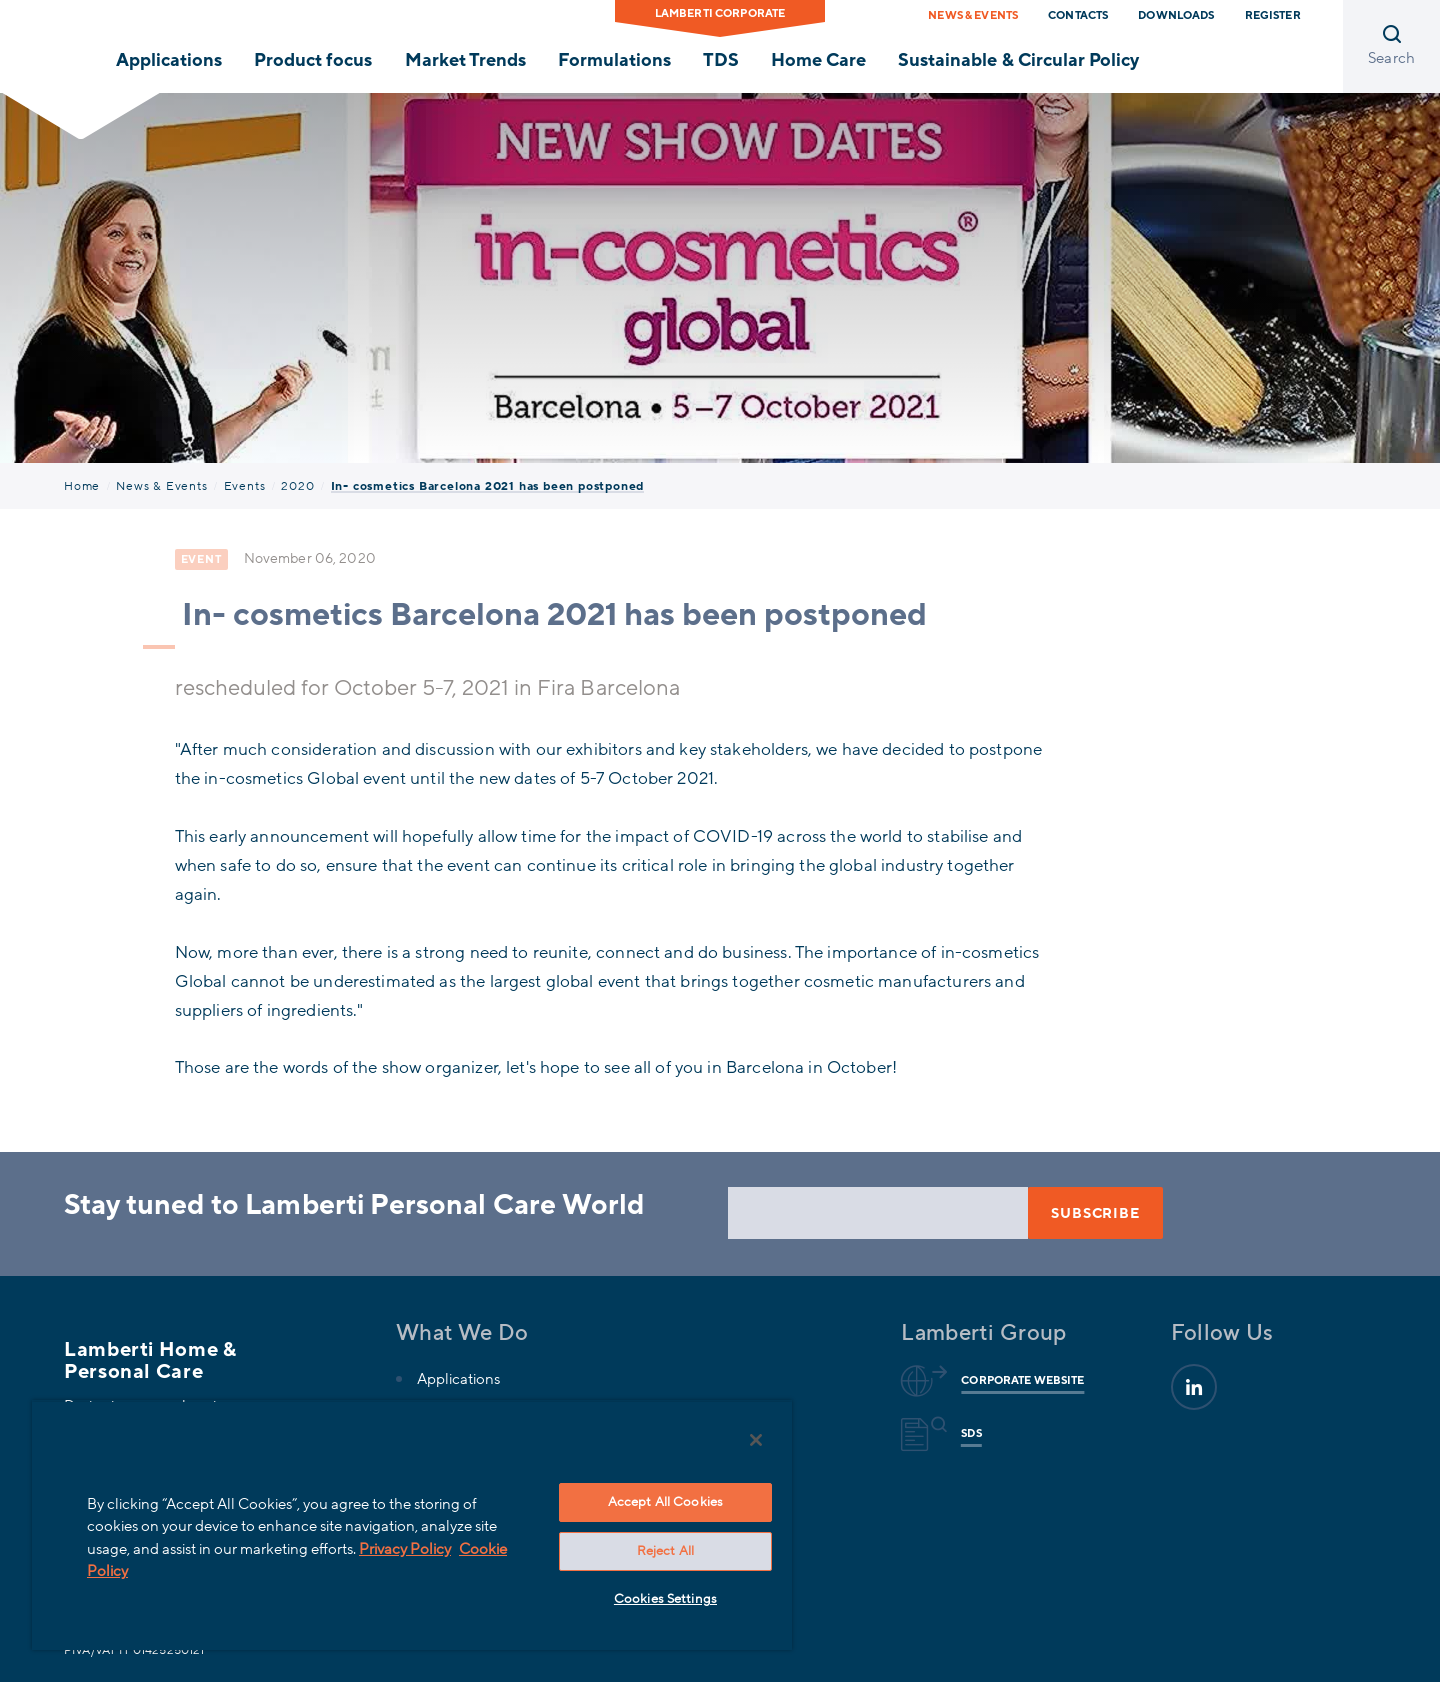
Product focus (313, 60)
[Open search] (1391, 46)
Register (1273, 15)
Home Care (818, 60)
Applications (169, 60)
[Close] (756, 1440)
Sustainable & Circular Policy (1018, 60)
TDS (721, 60)
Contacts (1078, 15)
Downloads (1176, 15)
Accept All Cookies (665, 1502)
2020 (297, 486)
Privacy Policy (405, 1549)
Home (82, 486)
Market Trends (465, 60)
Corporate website (1019, 1381)
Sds (968, 1434)
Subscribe (1095, 1213)
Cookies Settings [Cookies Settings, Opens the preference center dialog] (665, 1599)
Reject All (665, 1551)
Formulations (614, 60)
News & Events (973, 15)
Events (245, 486)
